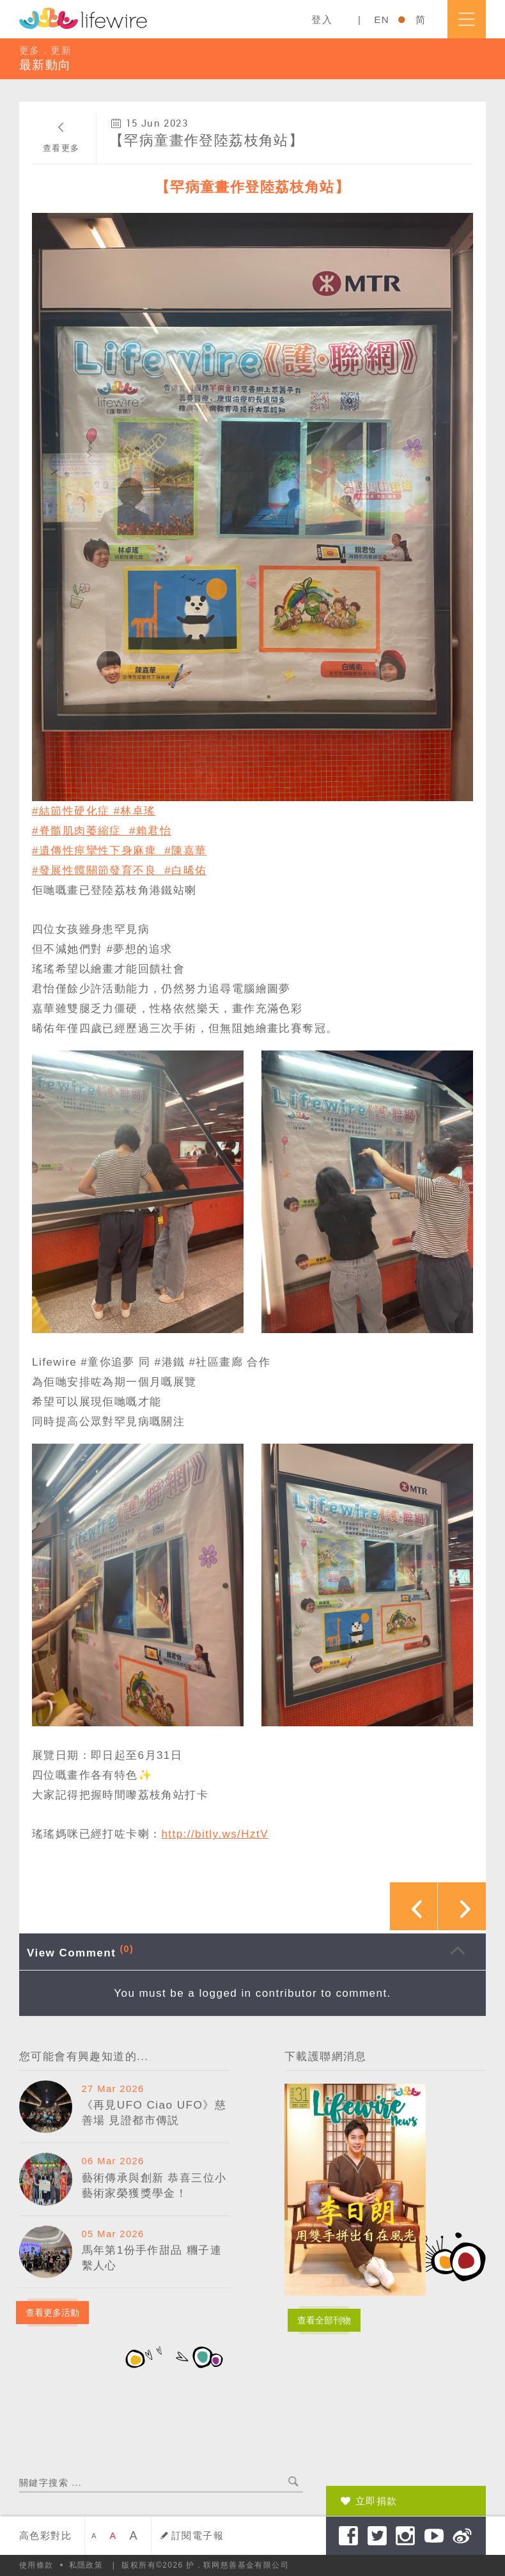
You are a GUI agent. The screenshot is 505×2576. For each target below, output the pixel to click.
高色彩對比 (45, 2535)
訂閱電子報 (197, 2535)
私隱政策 (86, 2565)
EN (381, 19)
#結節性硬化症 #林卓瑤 (94, 810)
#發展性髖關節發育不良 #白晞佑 (119, 870)
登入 (321, 19)
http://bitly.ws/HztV (214, 1833)
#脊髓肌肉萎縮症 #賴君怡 (101, 830)
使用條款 (36, 2565)
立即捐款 (376, 2500)
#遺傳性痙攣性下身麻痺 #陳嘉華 (119, 850)
